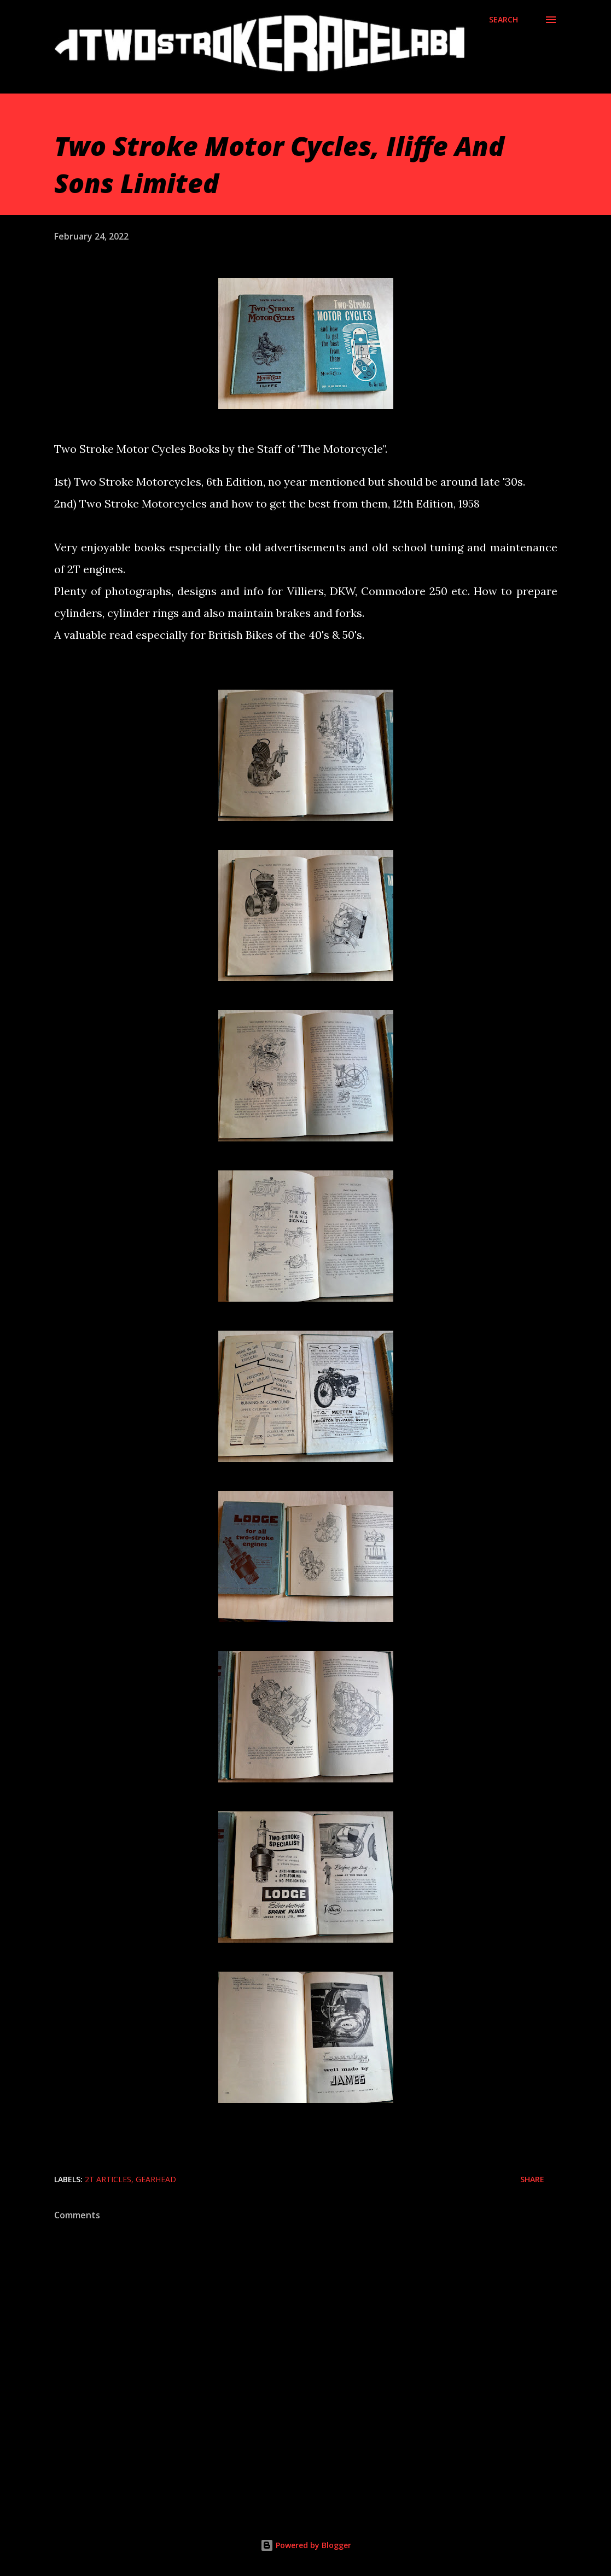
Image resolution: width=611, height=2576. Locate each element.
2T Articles (108, 2179)
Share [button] (532, 2179)
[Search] (503, 19)
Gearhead (156, 2179)
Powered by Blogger (305, 2545)
